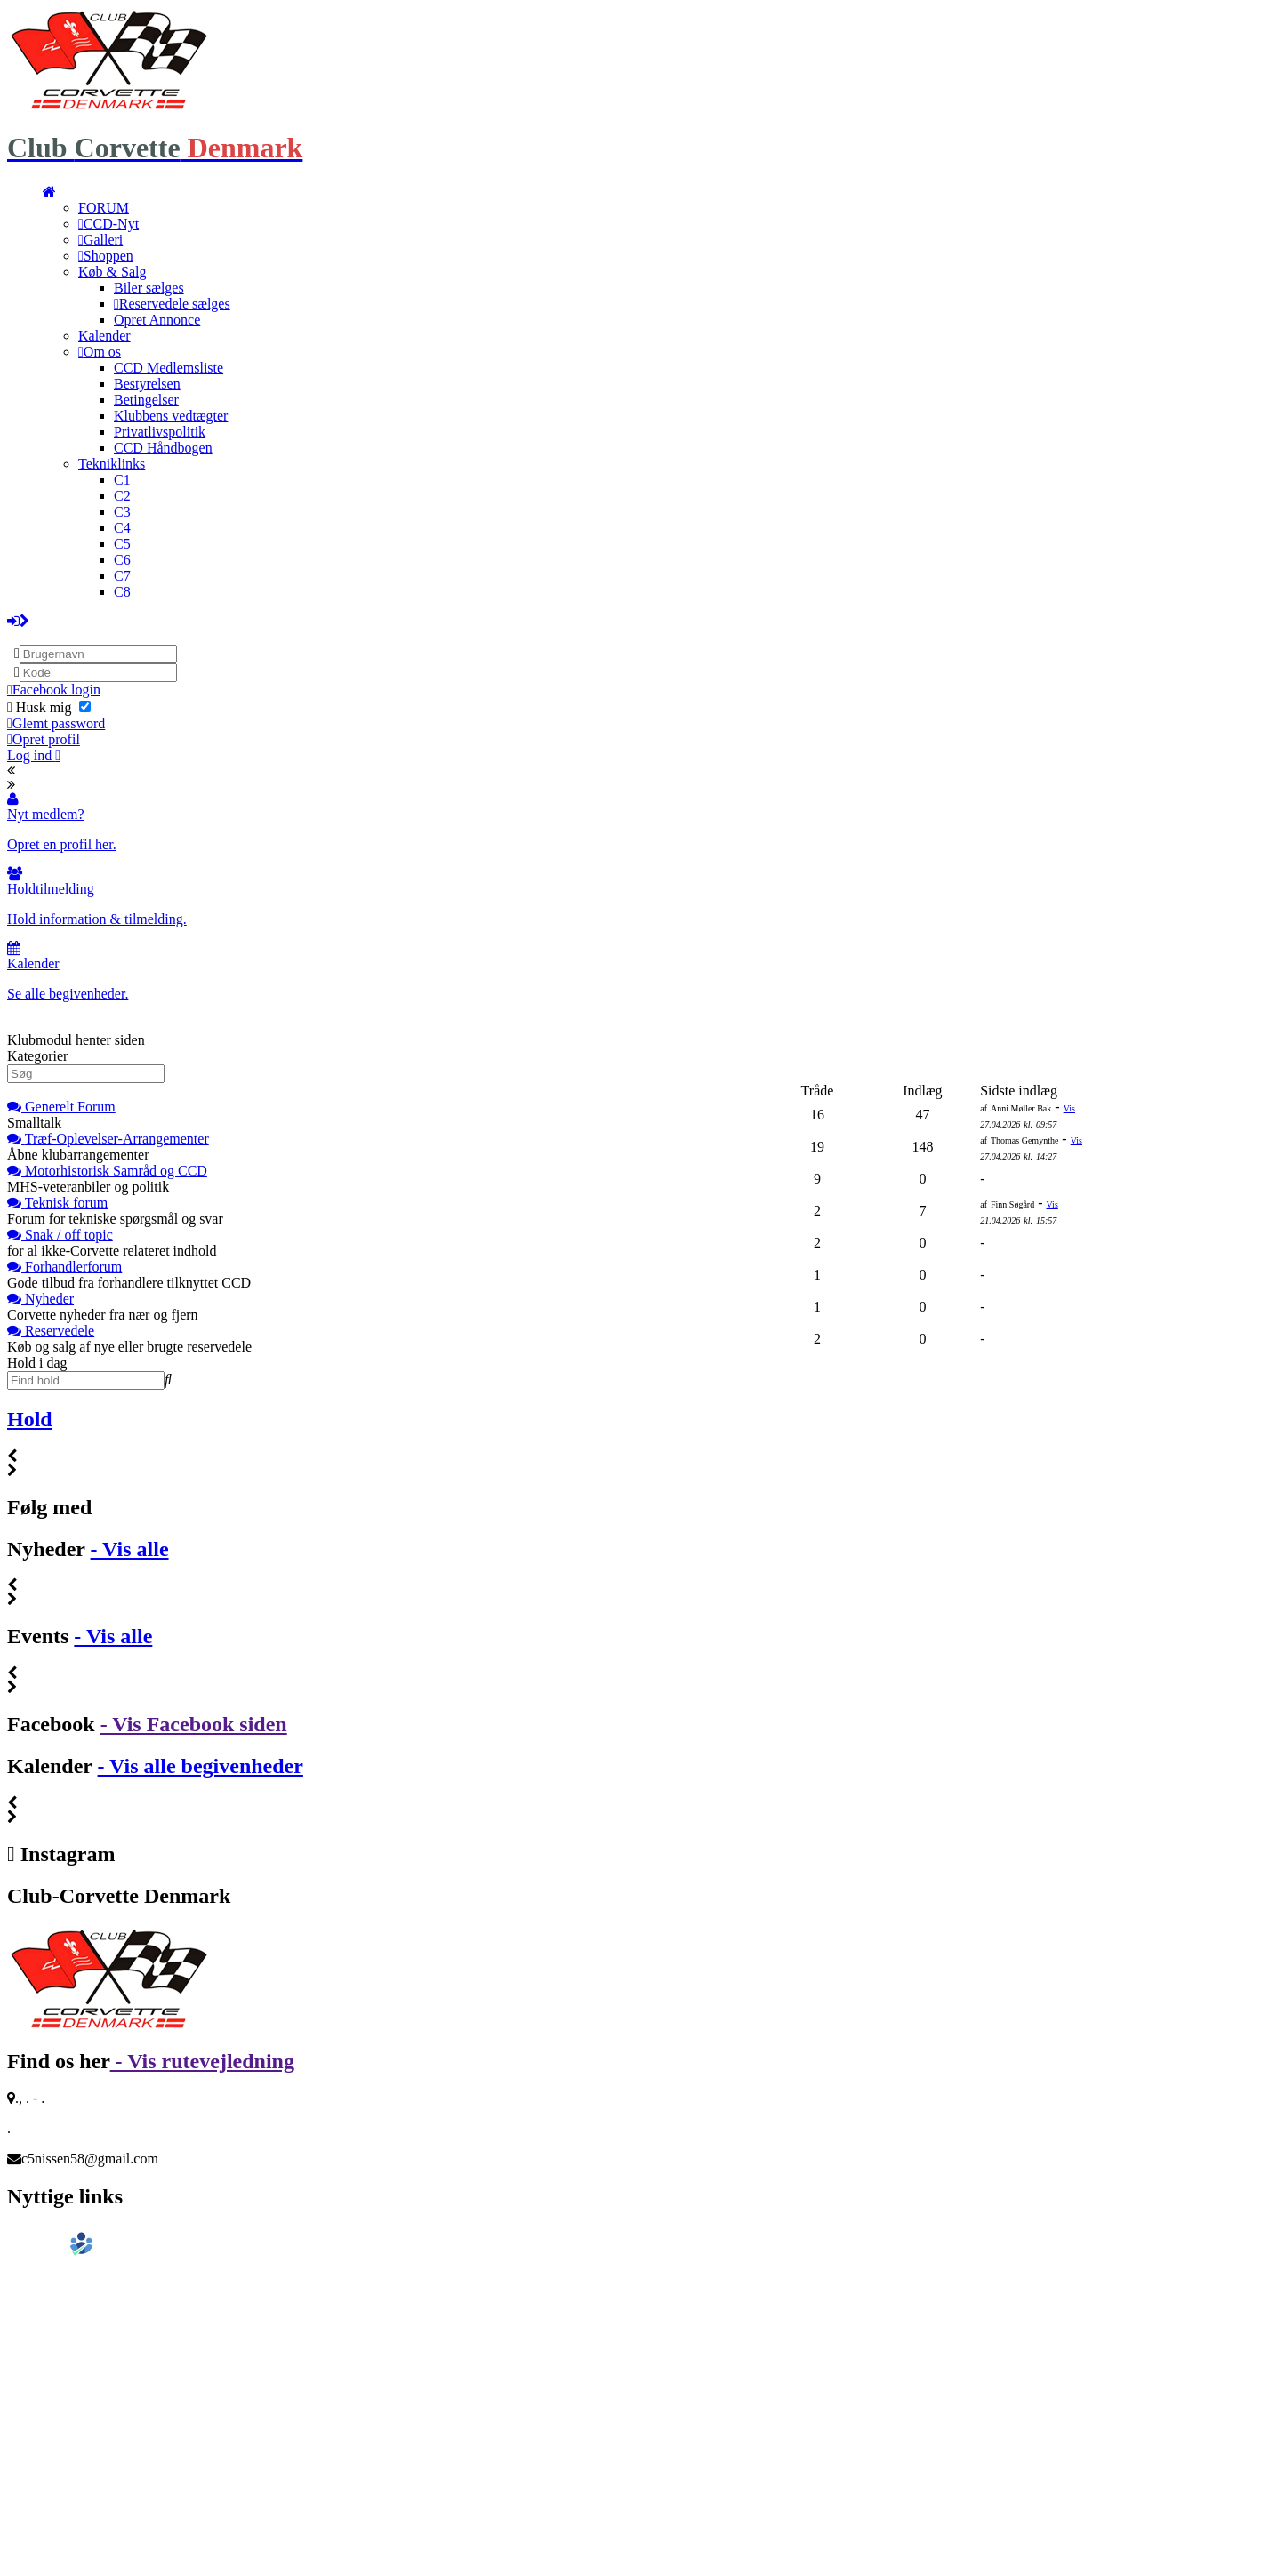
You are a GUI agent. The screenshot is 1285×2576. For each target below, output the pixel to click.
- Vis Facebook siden (193, 1724)
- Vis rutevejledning (202, 2061)
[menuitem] (49, 191)
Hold (29, 1419)
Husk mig (49, 707)
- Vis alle (130, 1549)
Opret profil (43, 739)
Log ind (33, 755)
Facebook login (53, 689)
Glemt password (56, 723)
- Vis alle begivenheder (200, 1766)
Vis (1069, 1108)
